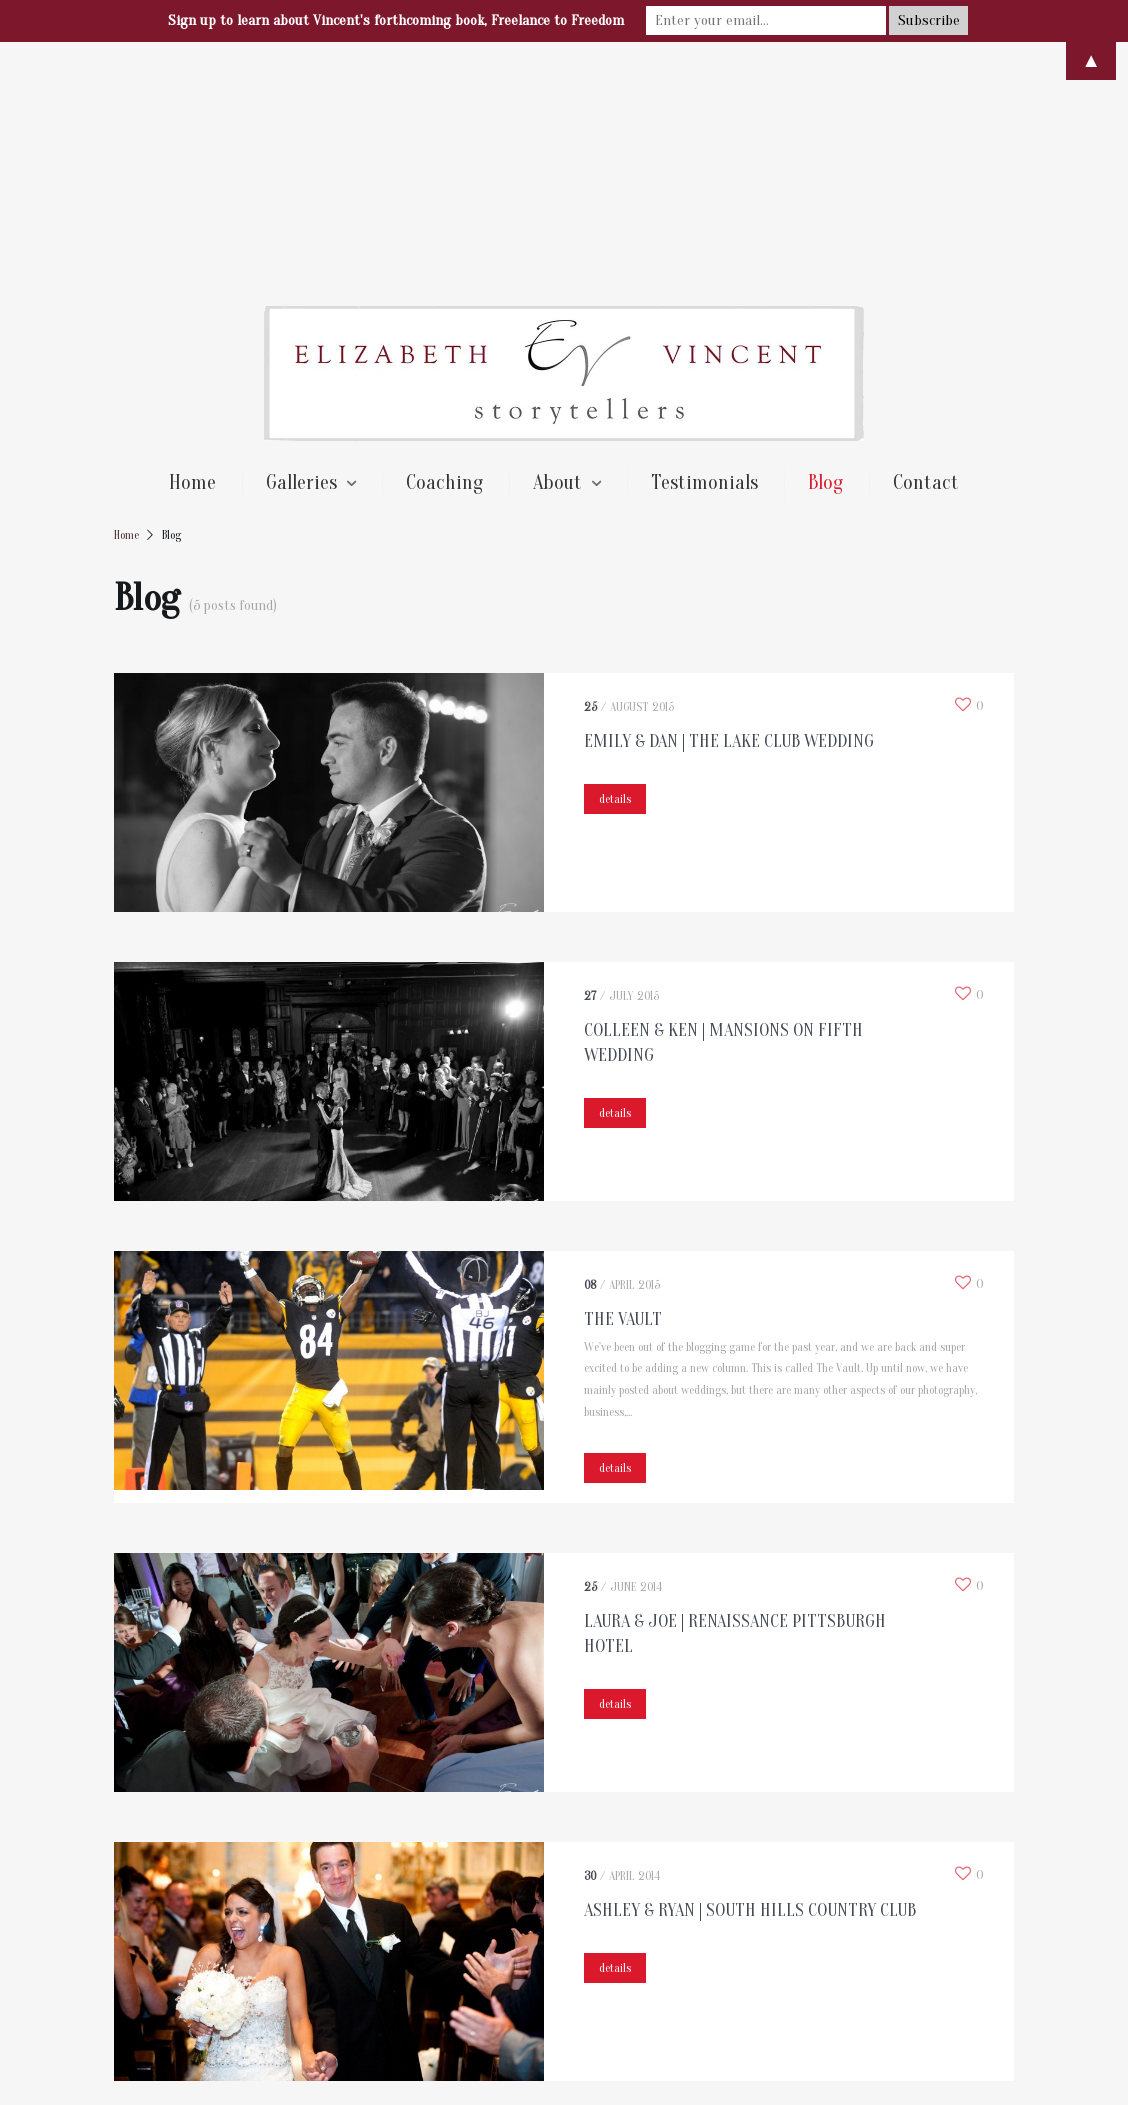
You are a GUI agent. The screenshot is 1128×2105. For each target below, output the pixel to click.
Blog (825, 244)
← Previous (171, 1907)
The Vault (623, 1081)
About (557, 244)
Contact (926, 244)
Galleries (301, 244)
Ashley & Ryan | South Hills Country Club (750, 1672)
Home (192, 244)
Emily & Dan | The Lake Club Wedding (729, 503)
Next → (751, 1907)
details (615, 561)
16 (682, 1907)
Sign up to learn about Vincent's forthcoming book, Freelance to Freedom (396, 20)
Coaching (444, 244)
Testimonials (704, 244)
